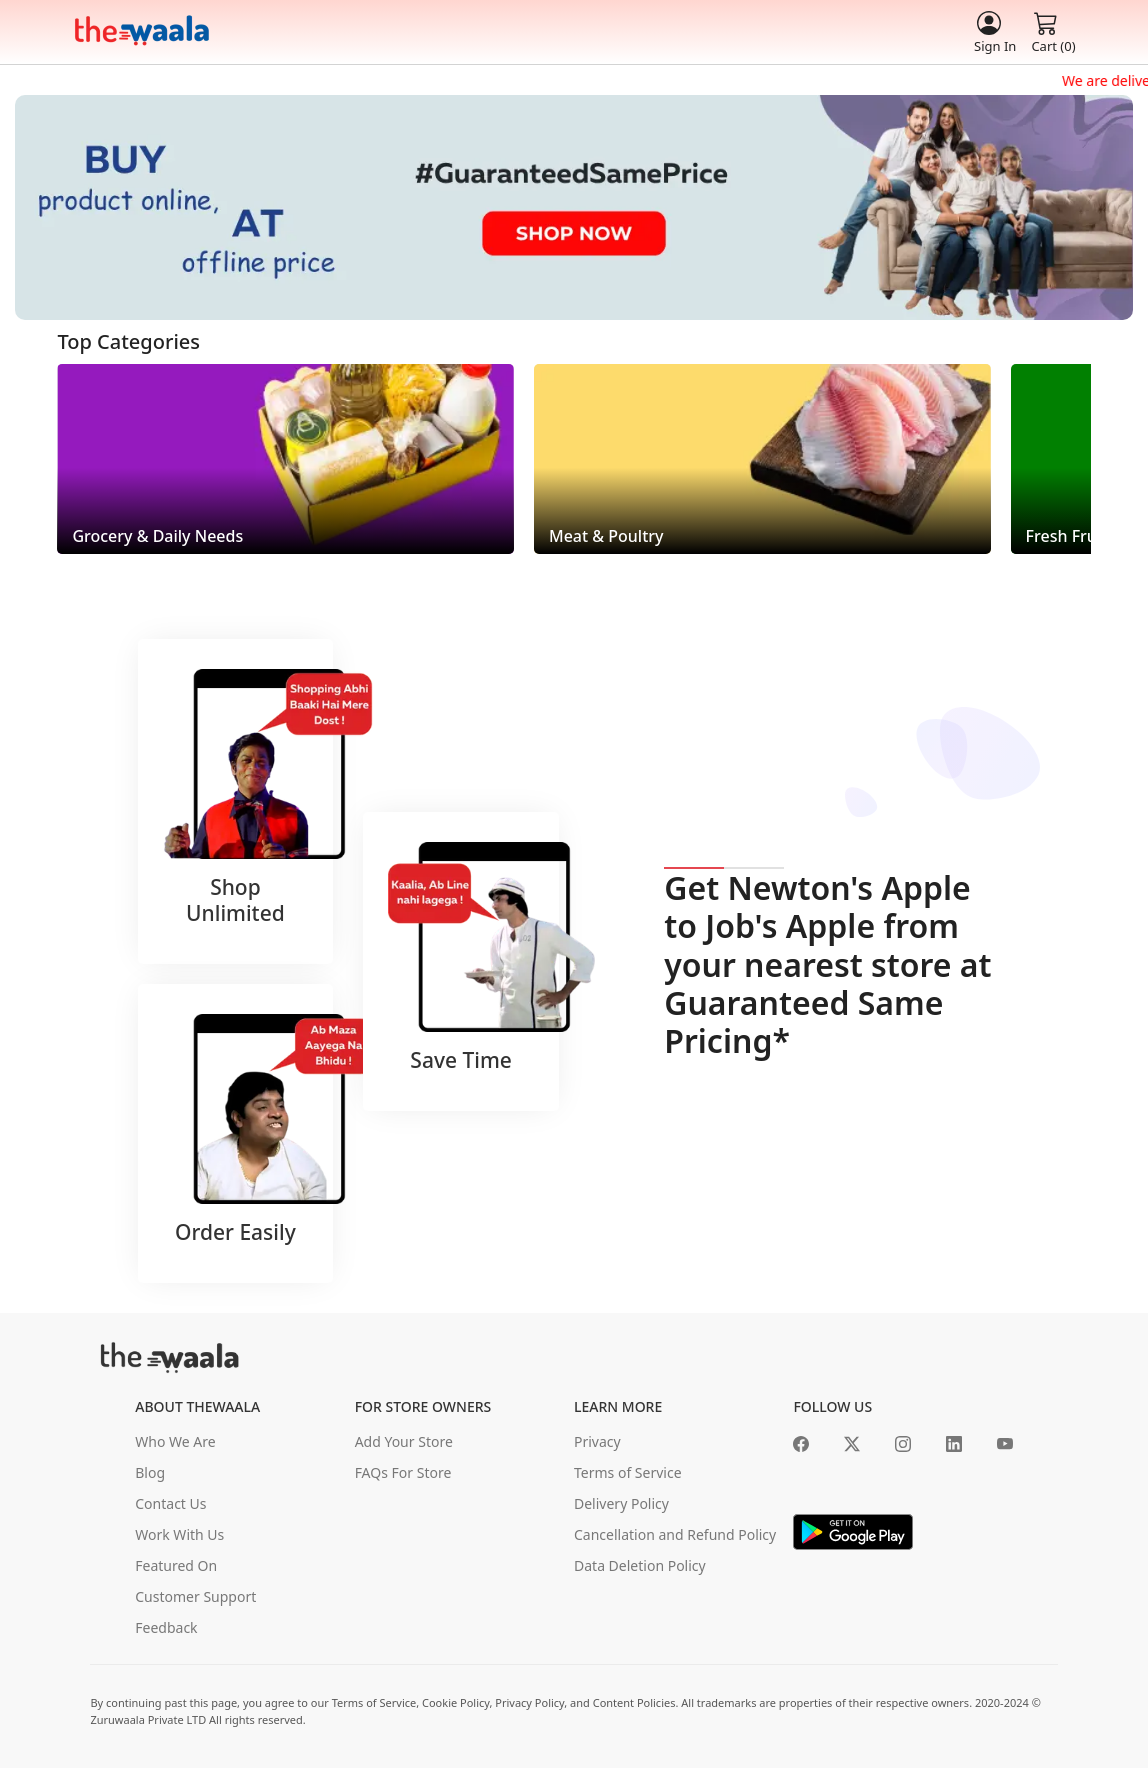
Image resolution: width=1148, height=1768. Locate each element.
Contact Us (170, 1503)
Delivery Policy (621, 1503)
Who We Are (175, 1441)
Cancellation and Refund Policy (675, 1534)
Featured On (176, 1565)
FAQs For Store (403, 1472)
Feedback (166, 1627)
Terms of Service (628, 1472)
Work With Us (179, 1534)
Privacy (597, 1441)
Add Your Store (404, 1441)
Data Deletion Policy (640, 1565)
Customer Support (195, 1596)
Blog (150, 1472)
